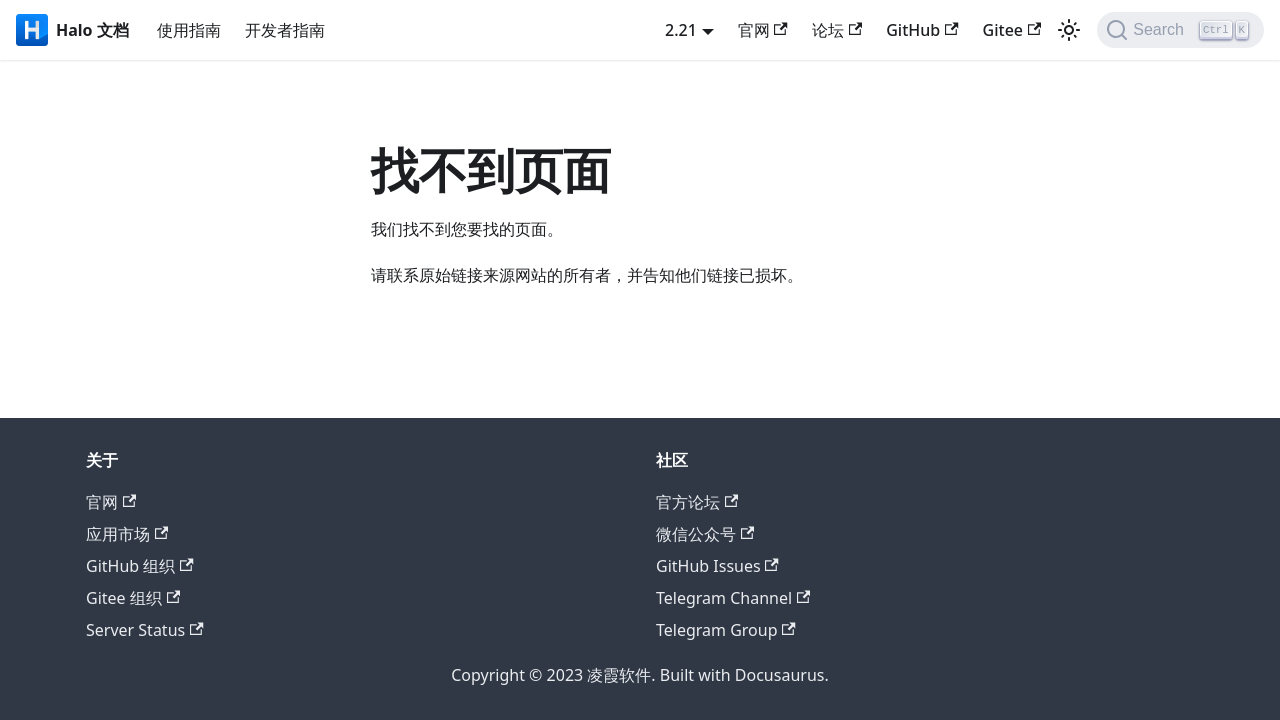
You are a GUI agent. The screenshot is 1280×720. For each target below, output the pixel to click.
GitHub (922, 30)
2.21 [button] (681, 30)
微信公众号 (705, 534)
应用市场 (127, 534)
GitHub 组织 (140, 566)
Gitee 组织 (133, 598)
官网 (763, 30)
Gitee (1012, 30)
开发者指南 (285, 30)
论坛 (837, 30)
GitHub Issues (717, 566)
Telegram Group (726, 630)
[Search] (1180, 30)
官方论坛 (697, 502)
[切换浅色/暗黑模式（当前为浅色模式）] (1069, 30)
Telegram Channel (733, 598)
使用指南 (189, 30)
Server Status (145, 630)
